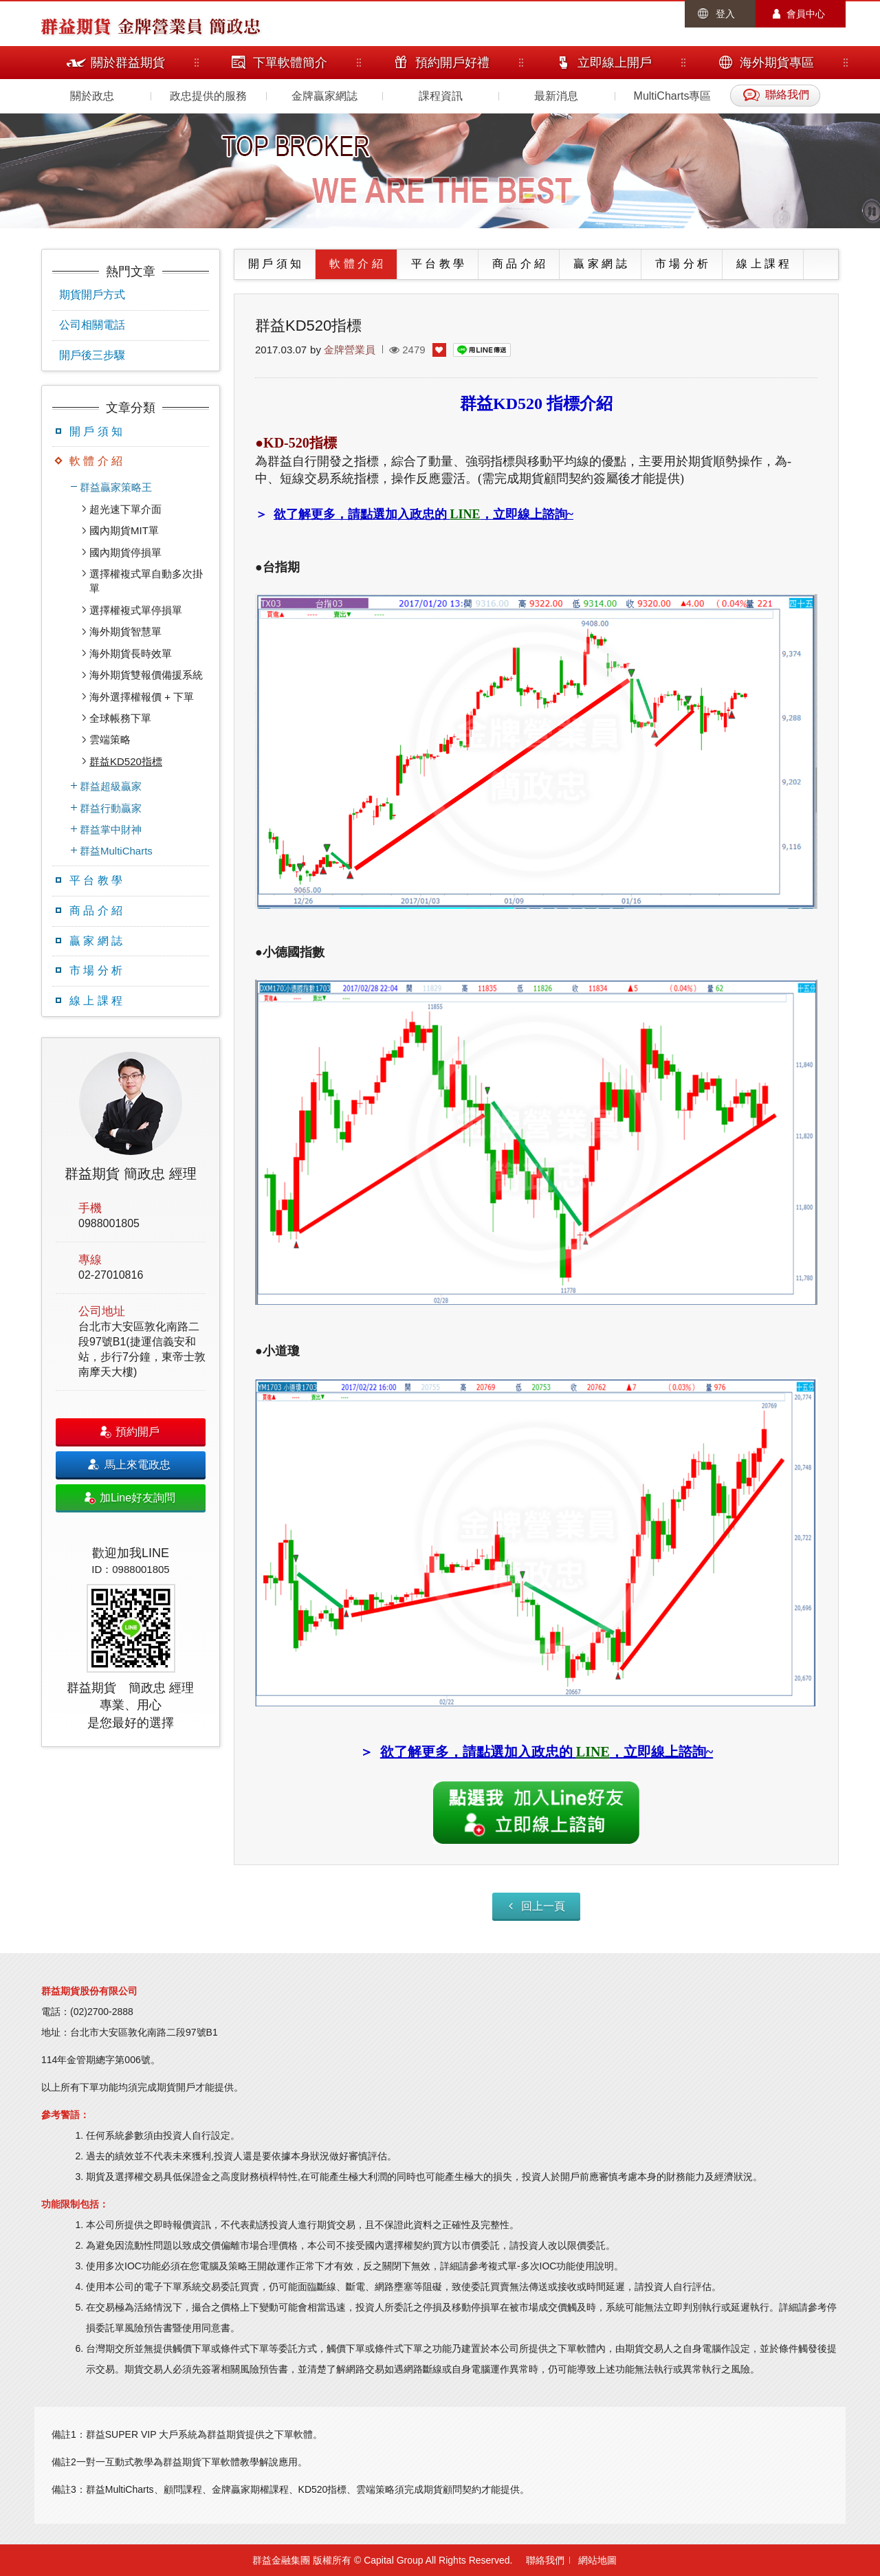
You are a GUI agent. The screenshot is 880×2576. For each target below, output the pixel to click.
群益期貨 (75, 25)
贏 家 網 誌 (95, 941)
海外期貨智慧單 (125, 631)
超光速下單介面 (125, 509)
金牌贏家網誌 (325, 96)
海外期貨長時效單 (130, 653)
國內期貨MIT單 (124, 530)
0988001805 (109, 1223)
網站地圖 (597, 2560)
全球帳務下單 (120, 718)
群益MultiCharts (116, 851)
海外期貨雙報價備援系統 (146, 675)
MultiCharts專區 (673, 96)
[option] (131, 1392)
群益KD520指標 (125, 761)
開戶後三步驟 (92, 355)
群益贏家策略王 (116, 487)
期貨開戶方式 (92, 294)
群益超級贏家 (111, 786)
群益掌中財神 (111, 829)
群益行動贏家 (111, 808)
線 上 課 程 (95, 1000)
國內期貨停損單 (125, 552)
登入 (725, 13)
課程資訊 (441, 96)
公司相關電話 (92, 325)
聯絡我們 (545, 2560)
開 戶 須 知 (95, 431)
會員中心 (805, 13)
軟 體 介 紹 (95, 461)
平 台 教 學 (95, 880)
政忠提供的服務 (208, 96)
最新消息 (556, 96)
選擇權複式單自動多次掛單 (146, 581)
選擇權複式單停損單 (135, 610)
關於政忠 (92, 96)
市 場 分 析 (95, 970)
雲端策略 (110, 739)
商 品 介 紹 (95, 910)
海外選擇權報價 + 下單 (141, 697)
